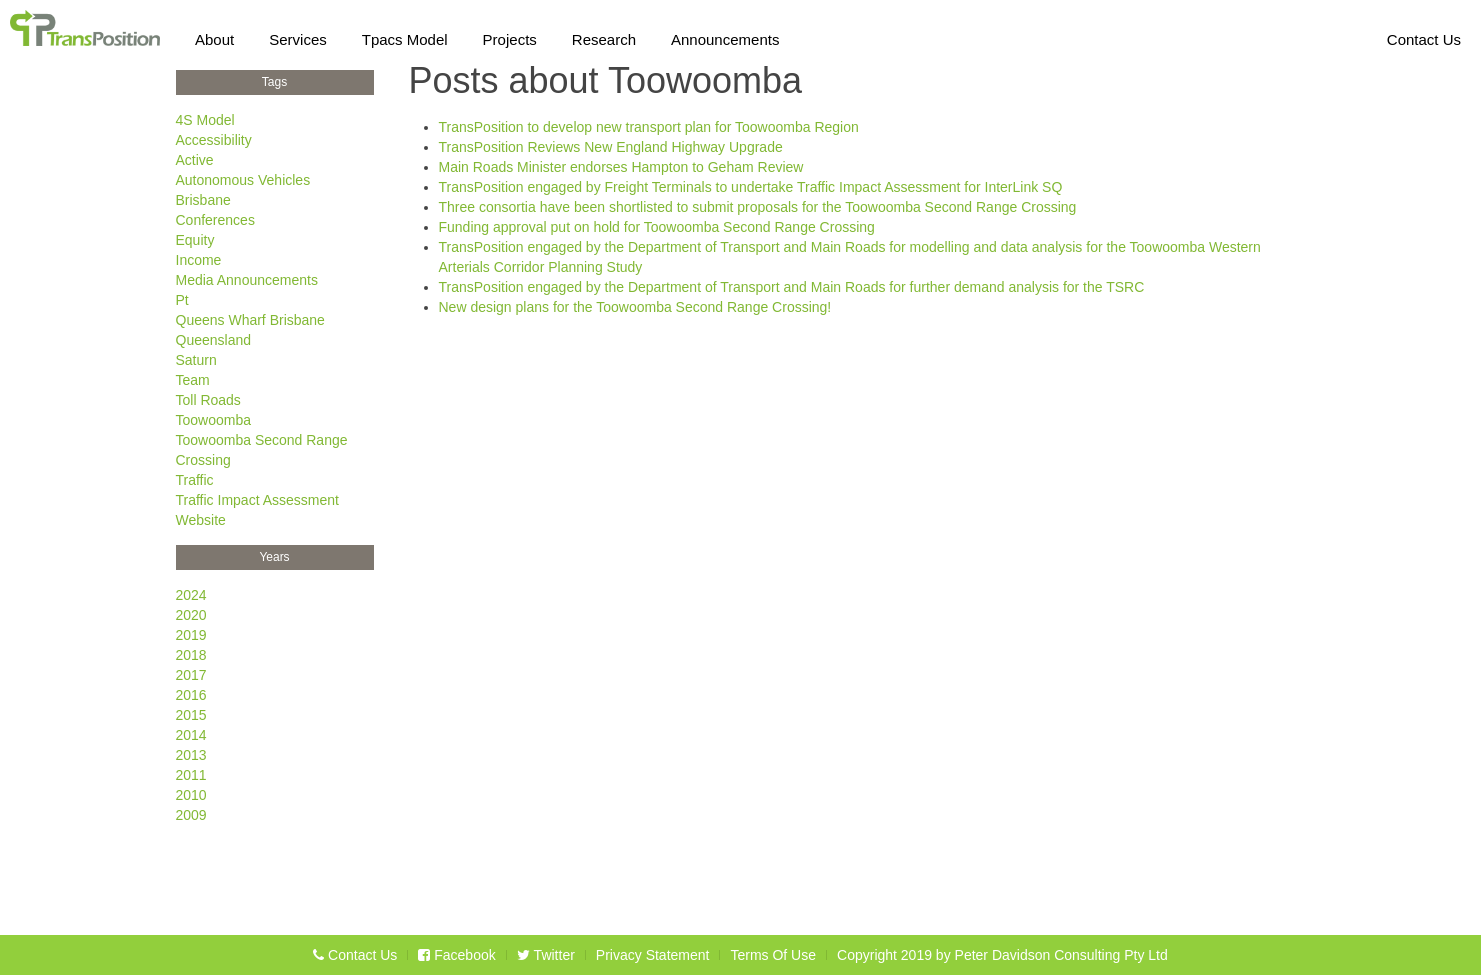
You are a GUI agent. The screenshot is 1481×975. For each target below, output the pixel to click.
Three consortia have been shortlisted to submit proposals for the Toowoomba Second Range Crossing (758, 207)
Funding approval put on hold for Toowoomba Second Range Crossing (657, 227)
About (214, 35)
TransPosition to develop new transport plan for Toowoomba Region (649, 127)
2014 (191, 735)
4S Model (205, 120)
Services (298, 35)
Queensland (214, 340)
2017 (191, 675)
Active (195, 160)
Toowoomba (214, 420)
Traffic (195, 480)
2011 (191, 775)
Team (193, 380)
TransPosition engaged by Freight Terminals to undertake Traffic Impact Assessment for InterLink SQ (751, 187)
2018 (191, 655)
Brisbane (203, 200)
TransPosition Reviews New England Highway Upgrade (611, 147)
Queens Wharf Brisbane (250, 320)
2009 (191, 815)
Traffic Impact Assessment (257, 500)
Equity (195, 240)
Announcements (725, 35)
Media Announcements (247, 280)
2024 (191, 595)
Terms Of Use (773, 955)
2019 (191, 635)
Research (604, 35)
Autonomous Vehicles (243, 180)
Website (201, 520)
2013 (191, 755)
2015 (191, 715)
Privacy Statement (653, 955)
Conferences (215, 220)
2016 (191, 695)
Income (199, 260)
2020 (191, 615)
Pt (182, 300)
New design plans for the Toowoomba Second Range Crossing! (635, 307)
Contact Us (1424, 35)
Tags (274, 82)
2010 (191, 795)
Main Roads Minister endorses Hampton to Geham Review (621, 167)
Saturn (196, 360)
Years (274, 557)
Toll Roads (208, 400)
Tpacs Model (405, 35)
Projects (510, 35)
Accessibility (214, 140)
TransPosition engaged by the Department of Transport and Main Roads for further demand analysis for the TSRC (792, 287)
